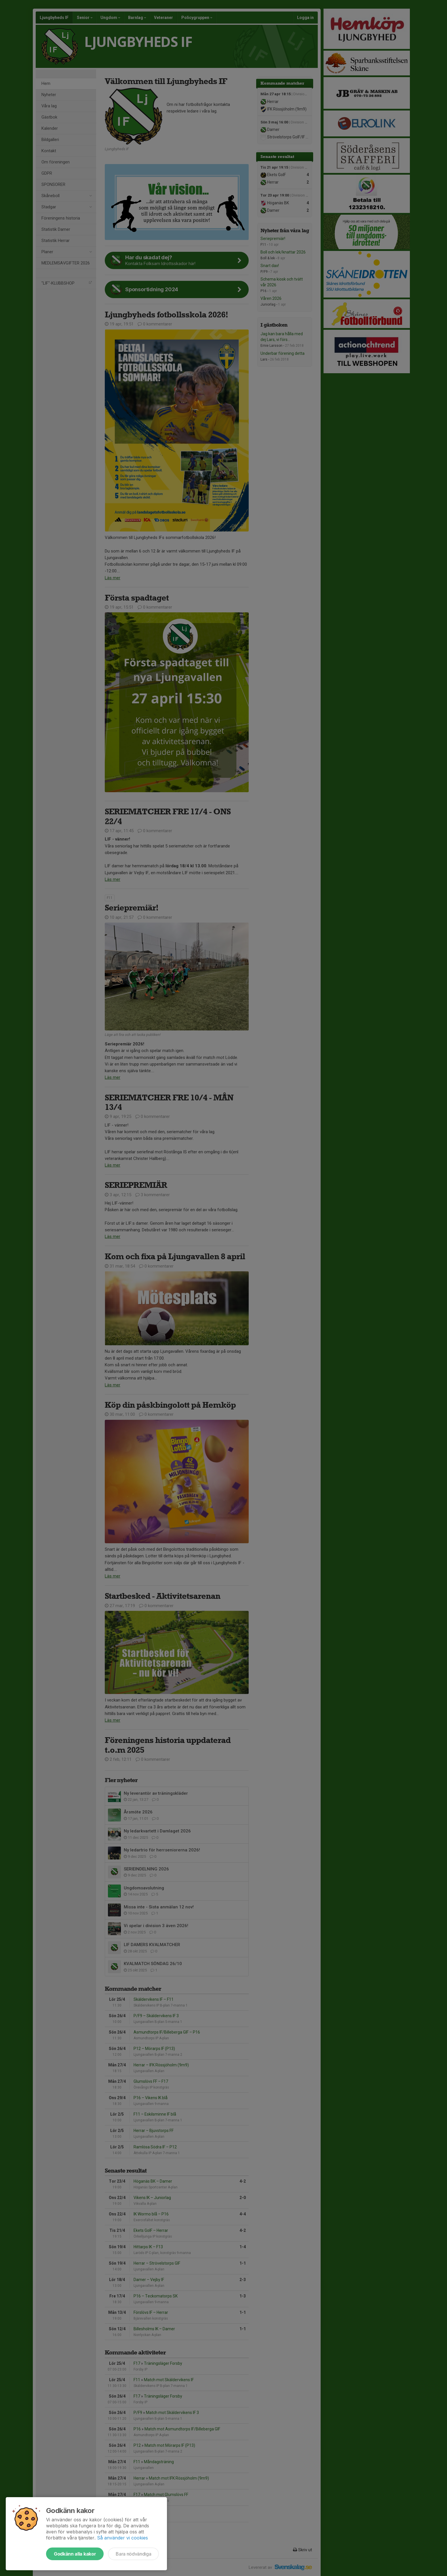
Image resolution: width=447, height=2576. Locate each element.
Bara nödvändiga (133, 2554)
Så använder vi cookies (122, 2538)
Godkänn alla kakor (75, 2554)
